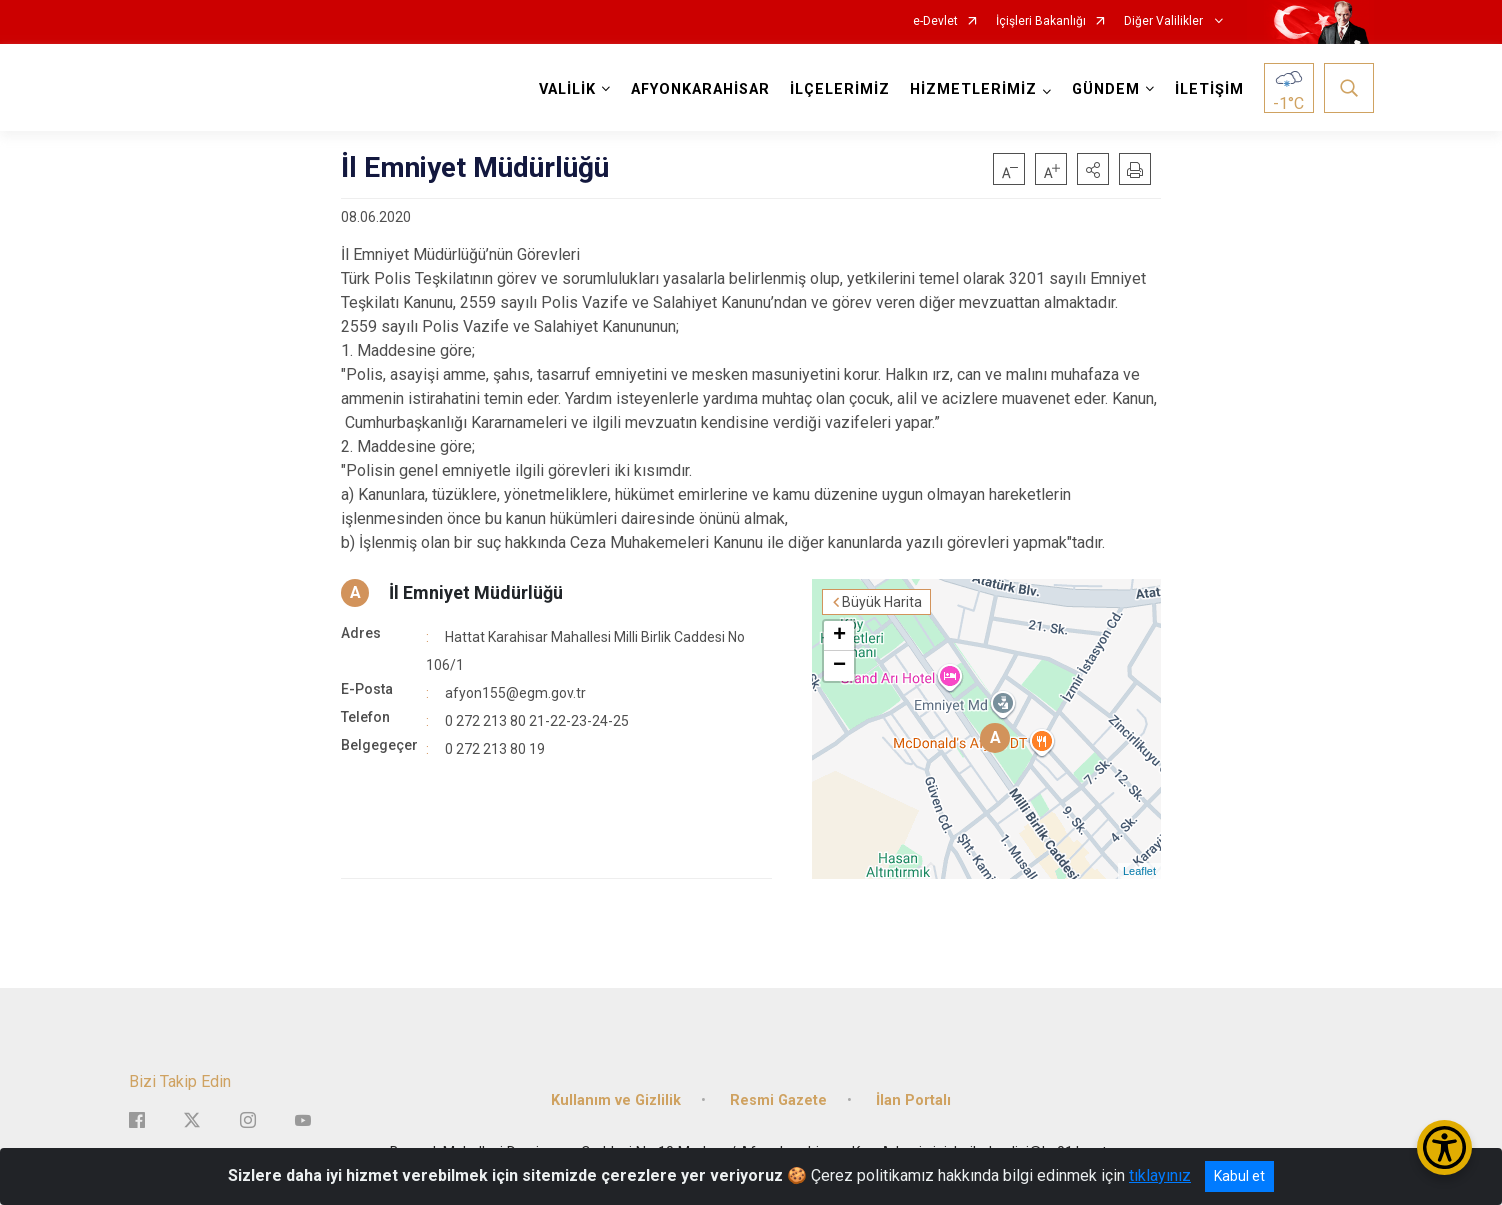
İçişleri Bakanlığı (1041, 21)
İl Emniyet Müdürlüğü (476, 592)
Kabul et (1239, 1176)
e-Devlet (935, 21)
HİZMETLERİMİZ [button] (973, 89)
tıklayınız (1160, 1175)
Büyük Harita (882, 602)
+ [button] (839, 636)
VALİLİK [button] (567, 89)
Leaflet (1139, 871)
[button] (1093, 169)
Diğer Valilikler (1165, 21)
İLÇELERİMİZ (840, 89)
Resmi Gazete (778, 1100)
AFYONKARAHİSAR (700, 89)
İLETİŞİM (1209, 89)
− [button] (839, 666)
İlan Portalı (913, 1100)
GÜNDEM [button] (1106, 89)
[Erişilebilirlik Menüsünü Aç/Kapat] (1444, 1147)
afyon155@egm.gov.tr (515, 693)
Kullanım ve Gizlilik (616, 1100)
